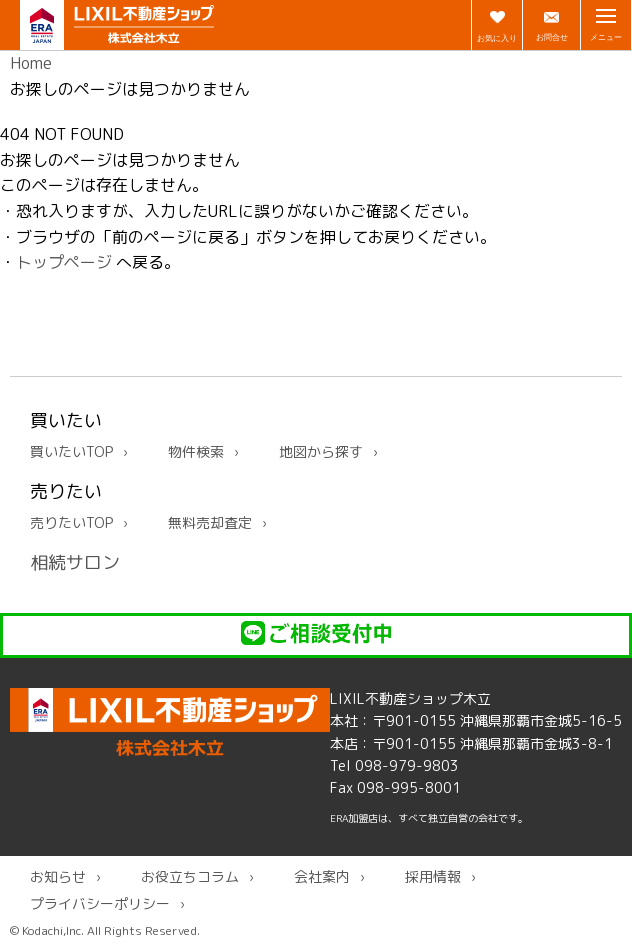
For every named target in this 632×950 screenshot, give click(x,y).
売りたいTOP (71, 522)
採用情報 (433, 876)
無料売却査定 (210, 522)
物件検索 (196, 451)
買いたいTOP (71, 451)
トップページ (64, 262)
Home (31, 63)
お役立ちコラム (190, 876)
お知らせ (58, 876)
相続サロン (75, 562)
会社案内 (322, 876)
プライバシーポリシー (100, 903)
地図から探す (321, 451)
